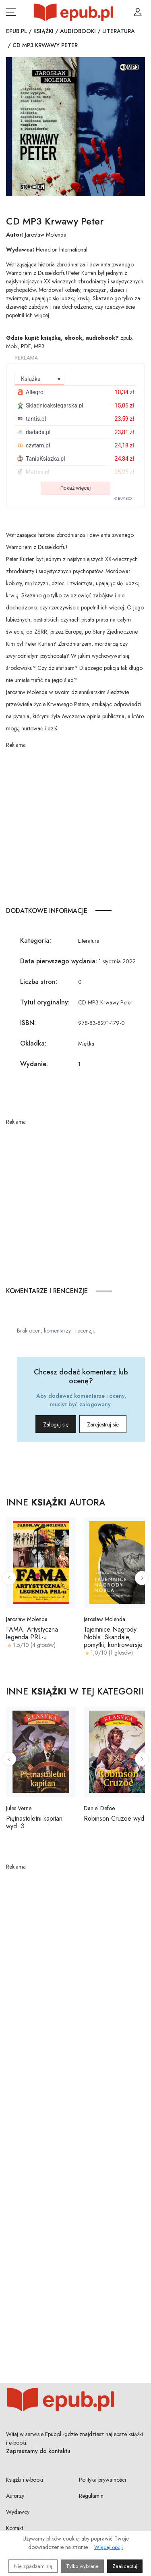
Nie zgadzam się (33, 2566)
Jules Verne (18, 1808)
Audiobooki (78, 31)
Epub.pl (16, 31)
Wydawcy (17, 2512)
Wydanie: (34, 1064)
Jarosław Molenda (45, 235)
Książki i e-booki (24, 2480)
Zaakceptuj (124, 2566)
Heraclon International (61, 249)
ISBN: (28, 1023)
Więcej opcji (108, 2547)
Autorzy (15, 2496)
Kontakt (14, 2528)
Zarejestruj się (103, 1424)
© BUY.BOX (123, 499)
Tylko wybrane (82, 2566)
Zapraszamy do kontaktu (38, 2451)
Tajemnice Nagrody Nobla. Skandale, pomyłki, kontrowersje (113, 1637)
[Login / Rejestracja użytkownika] (137, 12)
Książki (43, 31)
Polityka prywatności (102, 2480)
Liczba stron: (38, 981)
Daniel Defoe (99, 1808)
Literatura (118, 31)
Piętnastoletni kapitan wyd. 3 (34, 1822)
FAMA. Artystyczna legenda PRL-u (32, 1633)
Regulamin (91, 2496)
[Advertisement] (75, 824)
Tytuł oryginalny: (45, 1002)
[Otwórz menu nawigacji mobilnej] (11, 12)
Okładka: (33, 1043)
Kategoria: (35, 940)
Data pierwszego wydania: (58, 961)
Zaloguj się (55, 1424)
